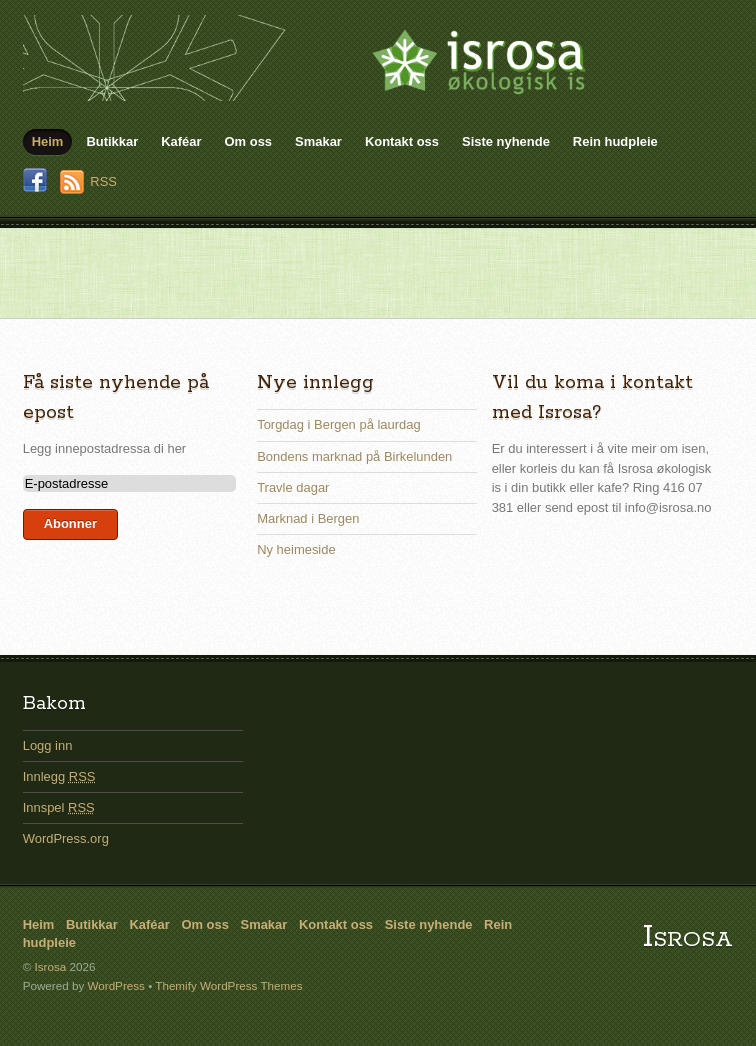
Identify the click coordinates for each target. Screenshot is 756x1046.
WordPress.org (66, 838)
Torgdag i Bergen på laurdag (338, 424)
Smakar (318, 141)
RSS (103, 181)
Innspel (59, 807)
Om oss (249, 141)
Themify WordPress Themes (228, 985)
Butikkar (112, 141)
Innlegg (59, 776)
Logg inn (48, 745)
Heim (48, 141)
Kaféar (181, 141)
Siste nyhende (506, 141)
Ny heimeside (296, 549)
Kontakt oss (402, 141)
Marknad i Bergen (308, 518)
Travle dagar (293, 487)
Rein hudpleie (615, 141)
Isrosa (688, 937)
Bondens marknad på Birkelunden (354, 456)
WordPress (115, 985)
